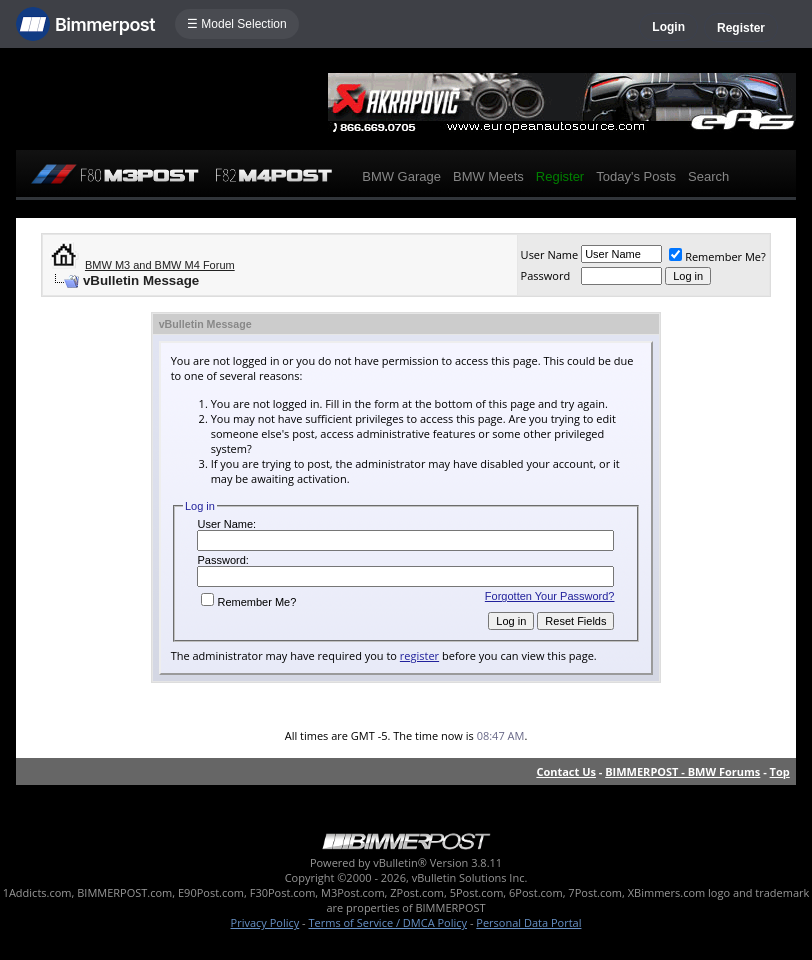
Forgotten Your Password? (550, 596)
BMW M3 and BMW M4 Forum (160, 265)
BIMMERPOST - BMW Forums (682, 771)
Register (741, 28)
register (419, 655)
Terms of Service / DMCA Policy (387, 922)
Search (708, 176)
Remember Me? (717, 256)
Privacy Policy (265, 922)
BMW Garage (401, 176)
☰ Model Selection (237, 24)
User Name (550, 254)
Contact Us (566, 771)
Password (546, 275)
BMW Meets (488, 176)
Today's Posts (636, 176)
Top (780, 771)
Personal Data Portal (528, 922)
